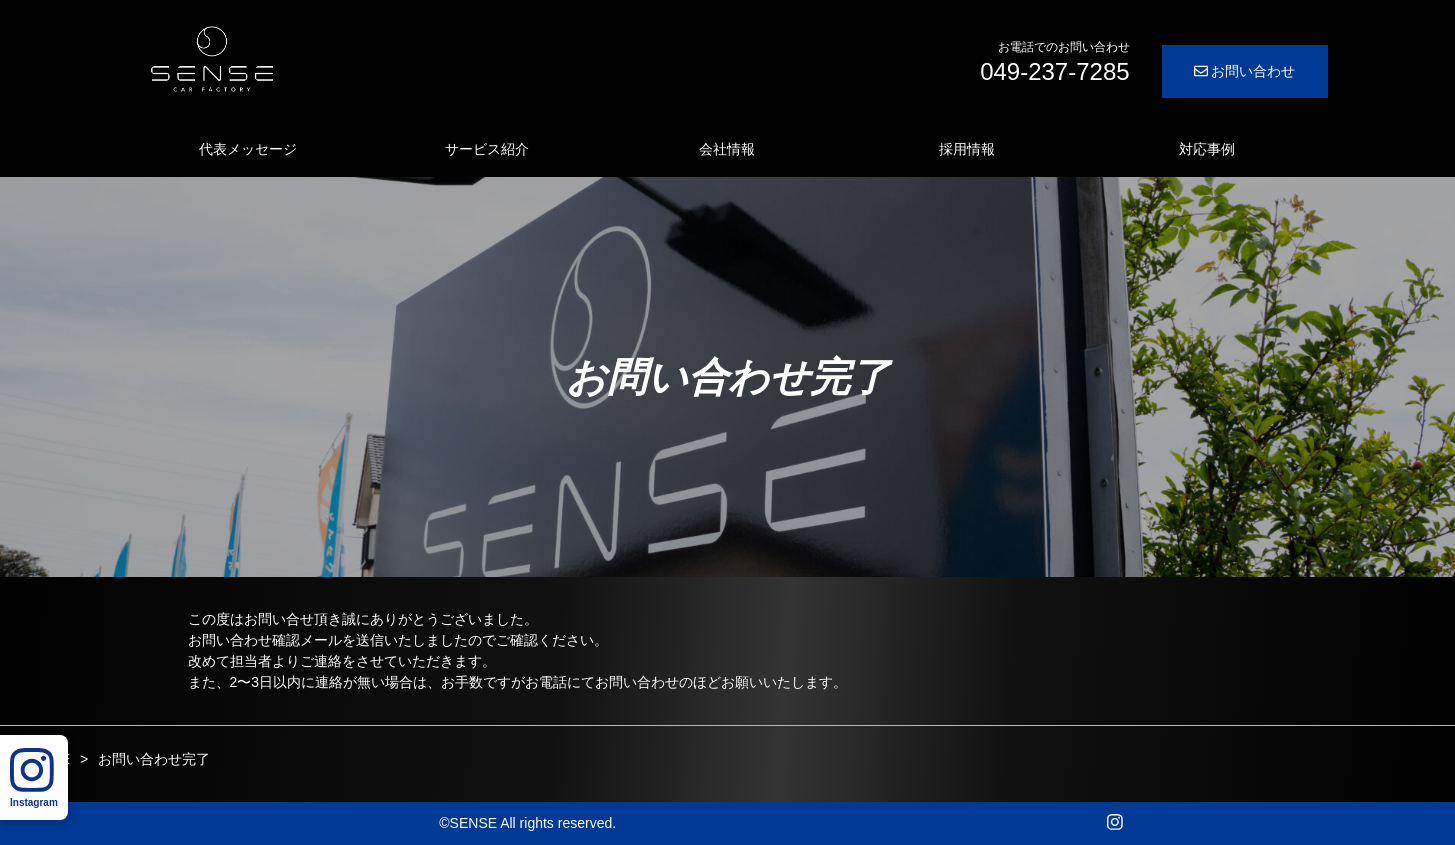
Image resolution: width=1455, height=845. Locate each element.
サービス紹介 (487, 149)
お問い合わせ (1245, 71)
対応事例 (1207, 149)
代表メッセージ (248, 149)
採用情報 (967, 149)
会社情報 (727, 149)
